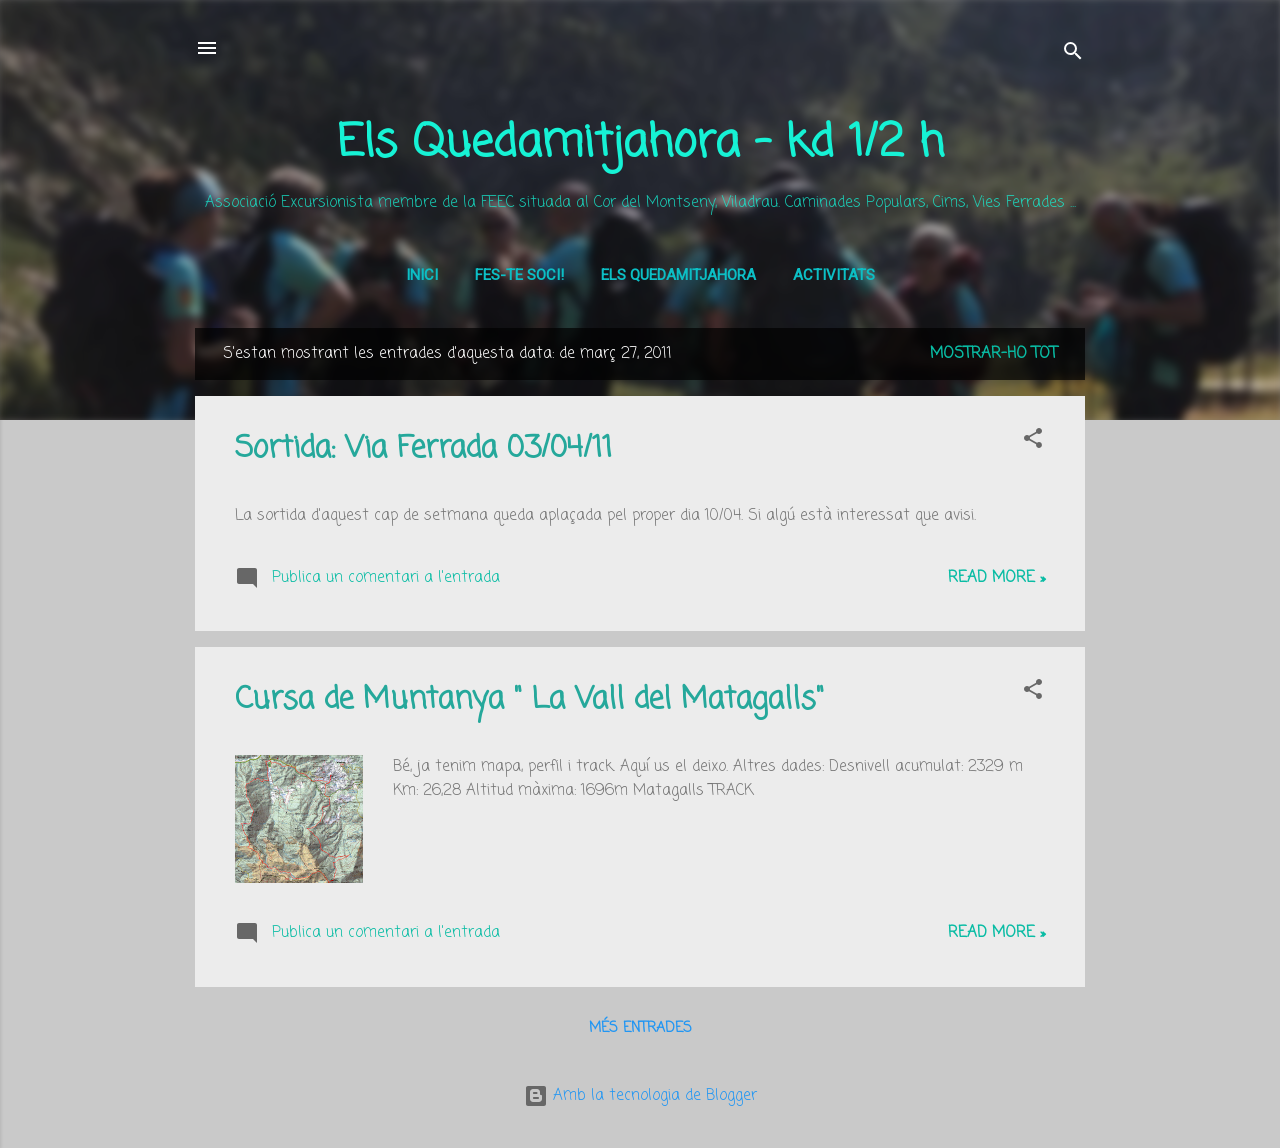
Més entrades (640, 1028)
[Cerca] (1073, 54)
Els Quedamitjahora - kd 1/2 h (640, 144)
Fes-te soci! (519, 275)
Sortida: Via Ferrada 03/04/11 (423, 449)
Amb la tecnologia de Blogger (640, 1096)
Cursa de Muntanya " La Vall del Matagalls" (529, 700)
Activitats (834, 275)
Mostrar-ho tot (993, 354)
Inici (422, 275)
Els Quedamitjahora (678, 275)
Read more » (996, 578)
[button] (1033, 442)
